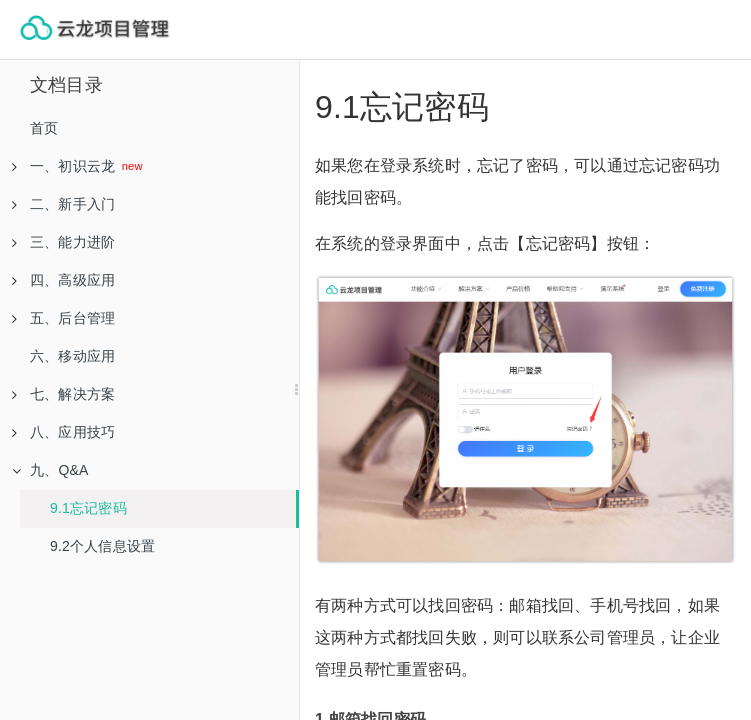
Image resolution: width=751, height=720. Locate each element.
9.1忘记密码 (88, 508)
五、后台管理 (63, 318)
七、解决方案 (63, 394)
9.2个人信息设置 (102, 546)
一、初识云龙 (65, 166)
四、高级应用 (63, 280)
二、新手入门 (63, 204)
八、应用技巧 (63, 432)
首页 (44, 128)
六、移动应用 (72, 356)
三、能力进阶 (63, 242)
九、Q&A (50, 470)
